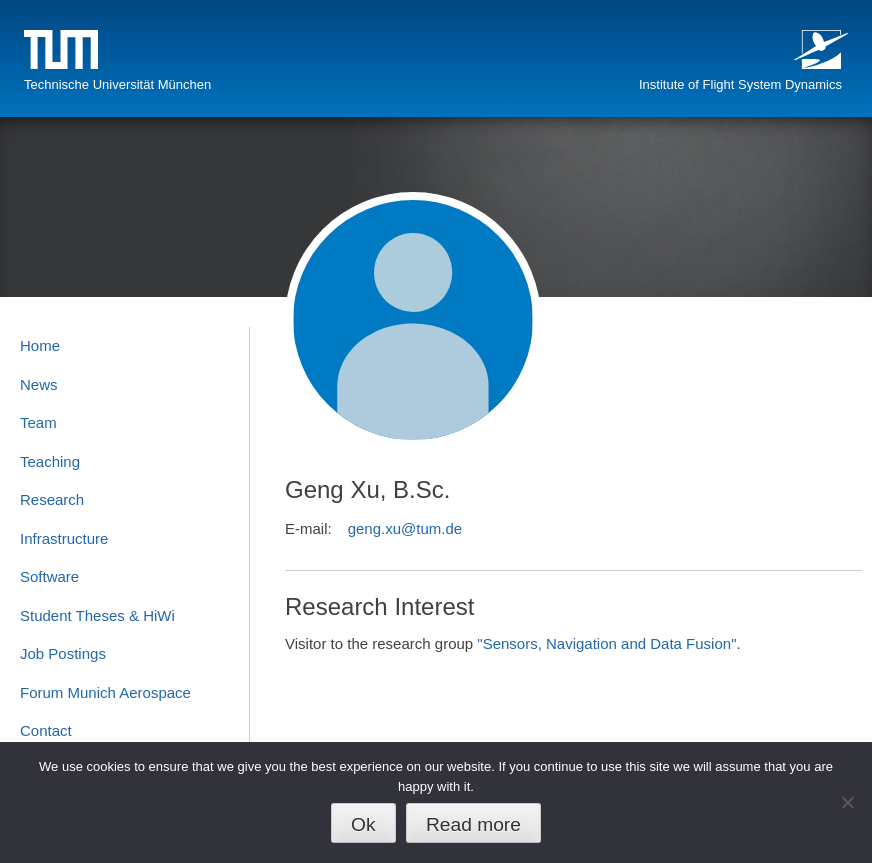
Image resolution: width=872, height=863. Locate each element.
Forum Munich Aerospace (105, 692)
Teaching (50, 461)
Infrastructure (64, 538)
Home (40, 345)
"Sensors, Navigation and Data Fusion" (606, 643)
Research (52, 499)
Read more (473, 824)
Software (49, 576)
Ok (363, 824)
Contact (46, 730)
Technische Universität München (117, 84)
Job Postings (63, 653)
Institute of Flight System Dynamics (740, 84)
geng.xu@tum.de (405, 528)
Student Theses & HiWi (97, 615)
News (39, 384)
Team (38, 422)
